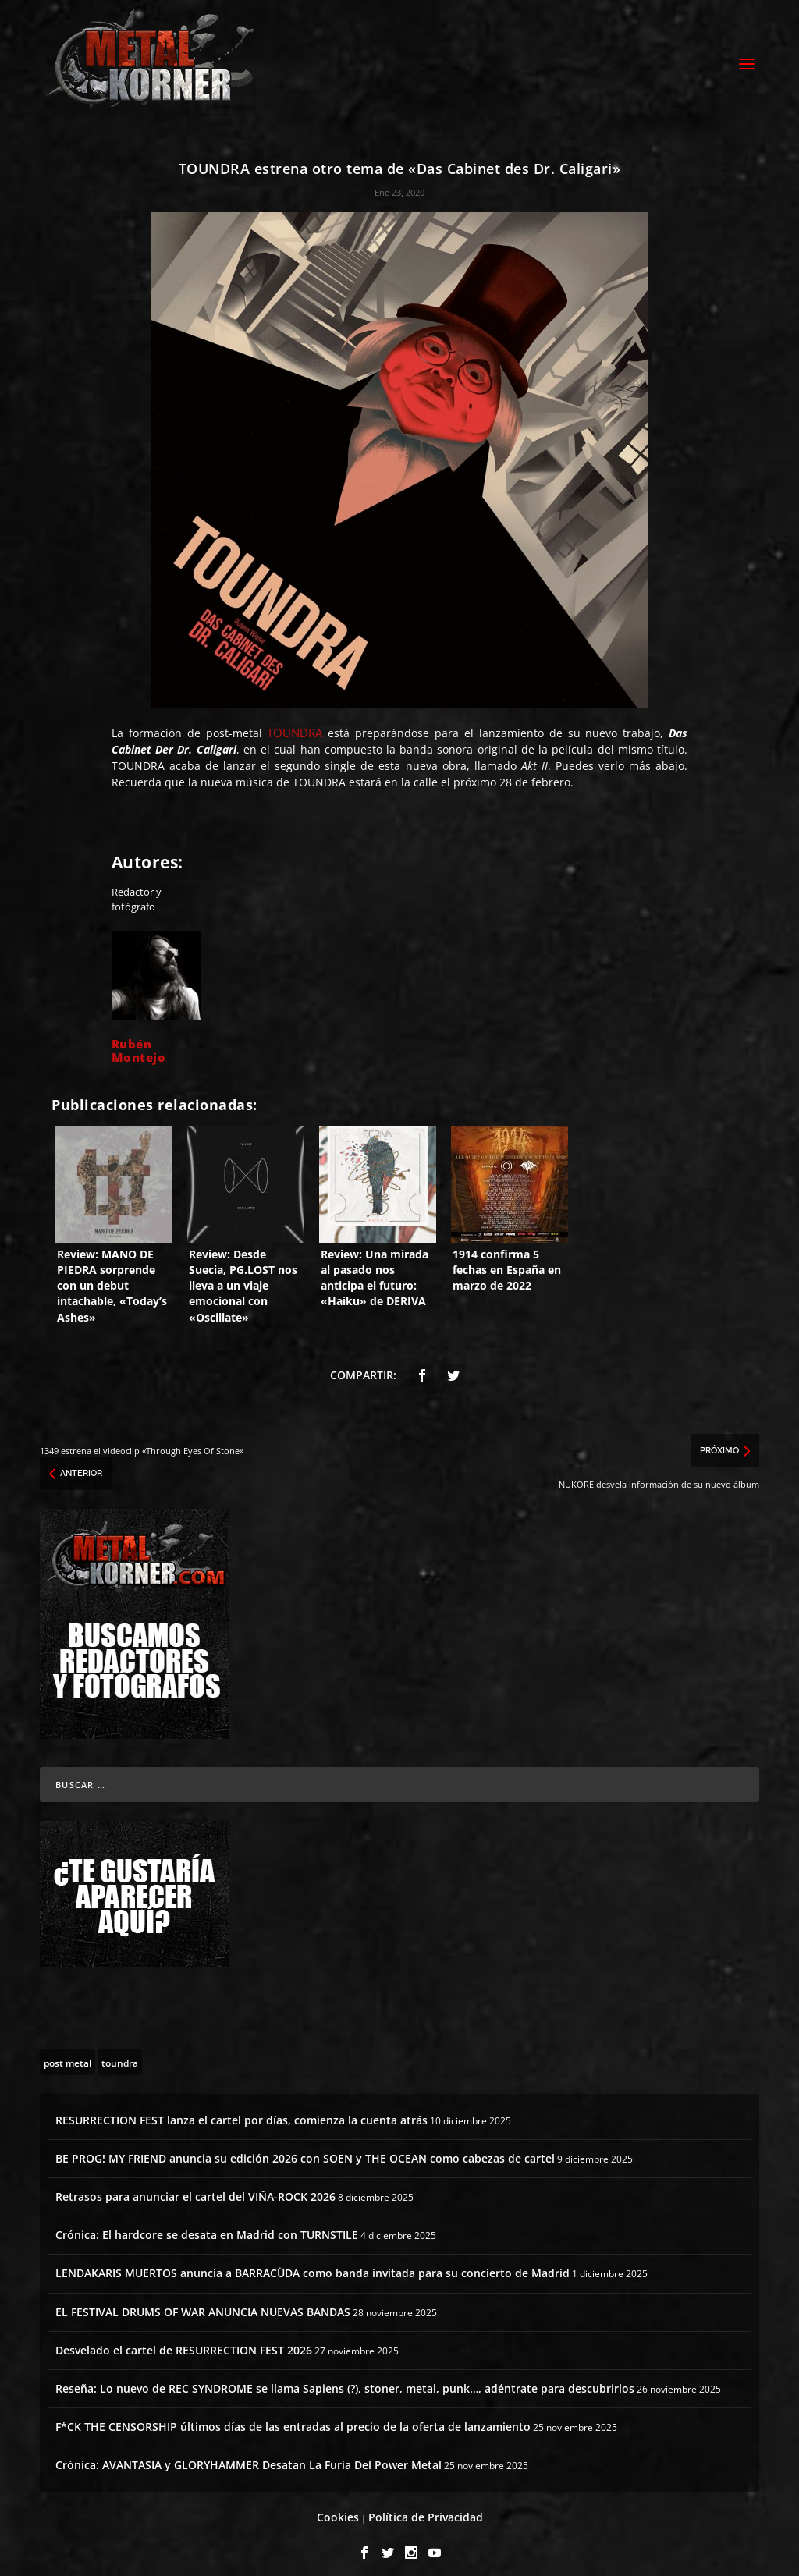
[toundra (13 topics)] (120, 2051)
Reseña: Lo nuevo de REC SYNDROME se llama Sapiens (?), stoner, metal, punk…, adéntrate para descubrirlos (344, 2378)
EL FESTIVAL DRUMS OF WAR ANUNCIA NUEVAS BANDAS (202, 2301)
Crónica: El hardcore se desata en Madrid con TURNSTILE (206, 2224)
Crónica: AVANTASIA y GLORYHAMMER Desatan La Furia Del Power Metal (248, 2454)
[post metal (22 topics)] (67, 2051)
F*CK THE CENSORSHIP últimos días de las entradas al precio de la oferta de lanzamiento (293, 2416)
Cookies (338, 2507)
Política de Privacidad (425, 2507)
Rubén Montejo (139, 1040)
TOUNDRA (294, 722)
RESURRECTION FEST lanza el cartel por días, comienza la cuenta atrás (241, 2109)
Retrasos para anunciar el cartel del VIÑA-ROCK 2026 (195, 2186)
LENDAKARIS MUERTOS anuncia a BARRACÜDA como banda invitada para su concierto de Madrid (312, 2262)
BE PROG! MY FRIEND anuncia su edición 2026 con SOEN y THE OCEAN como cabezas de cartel (305, 2148)
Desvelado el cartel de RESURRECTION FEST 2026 (183, 2340)
